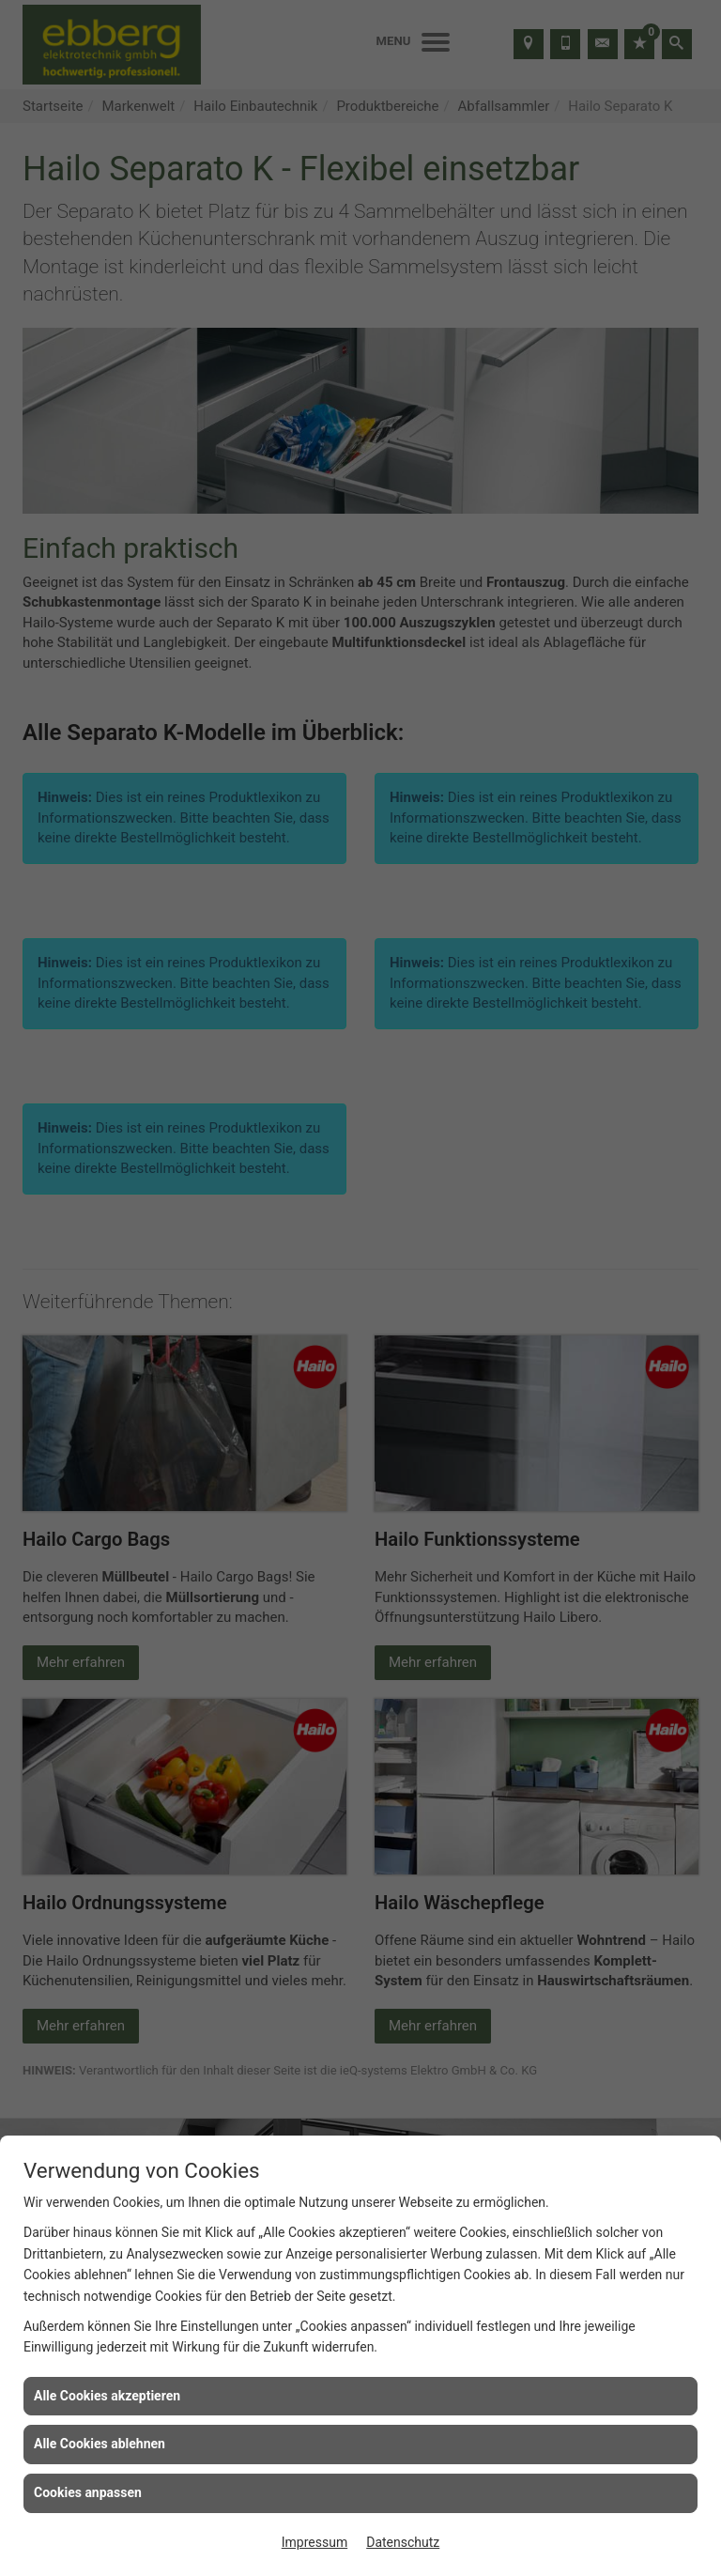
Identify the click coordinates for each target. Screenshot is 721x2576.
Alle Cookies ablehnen (99, 2443)
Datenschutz (402, 2542)
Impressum (314, 2542)
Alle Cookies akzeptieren (107, 2395)
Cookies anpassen (88, 2492)
